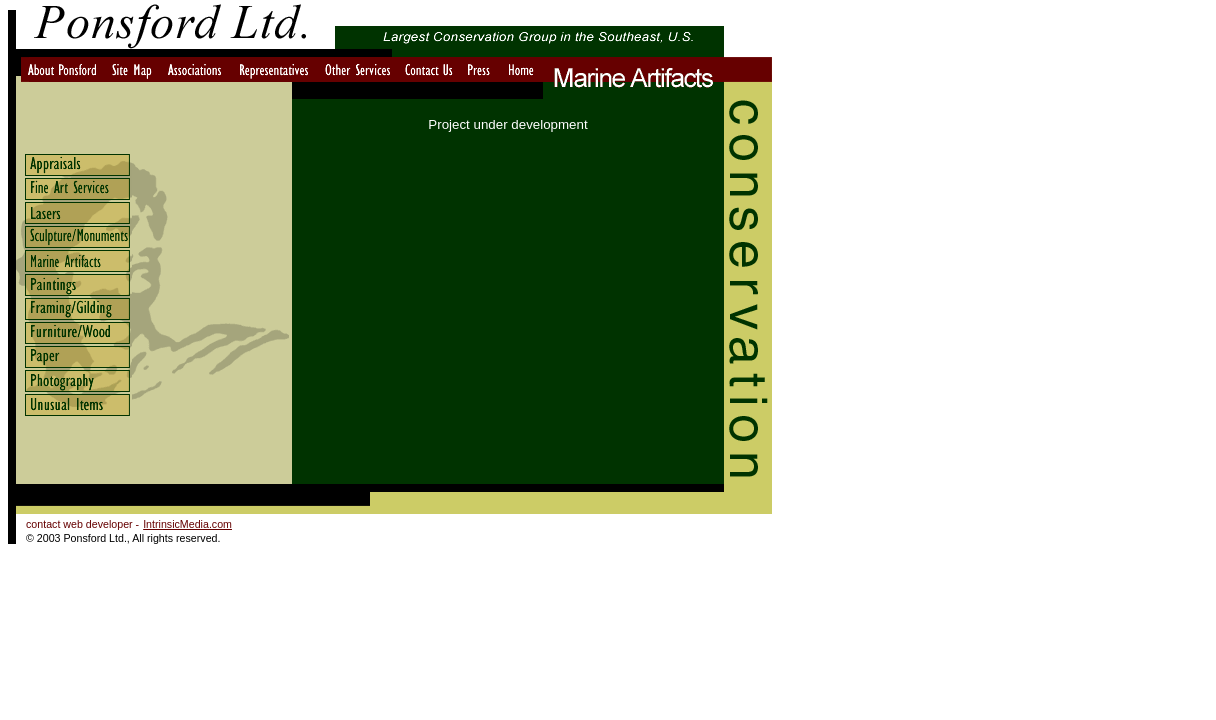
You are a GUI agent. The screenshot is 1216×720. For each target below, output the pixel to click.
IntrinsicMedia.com (187, 524)
